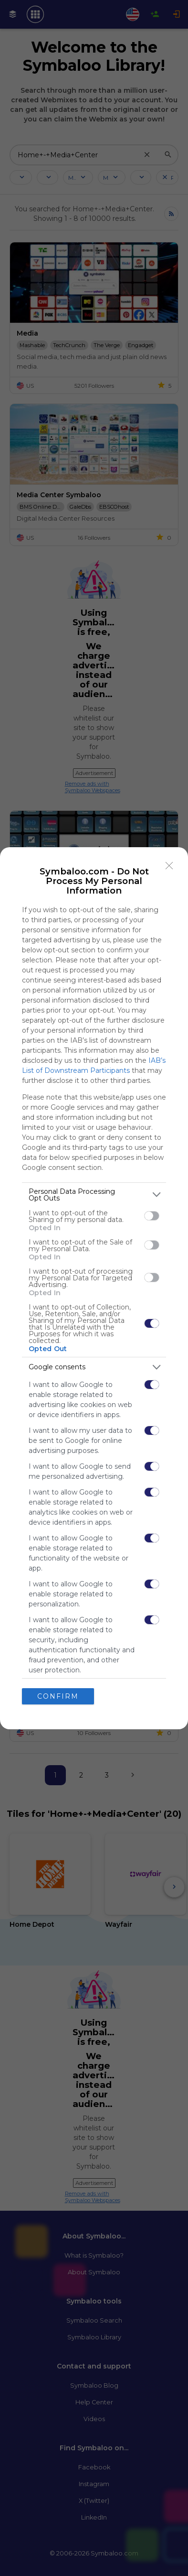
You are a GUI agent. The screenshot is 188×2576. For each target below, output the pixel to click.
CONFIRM (58, 1696)
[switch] (151, 1216)
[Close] (169, 866)
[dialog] (94, 1288)
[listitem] (94, 1195)
